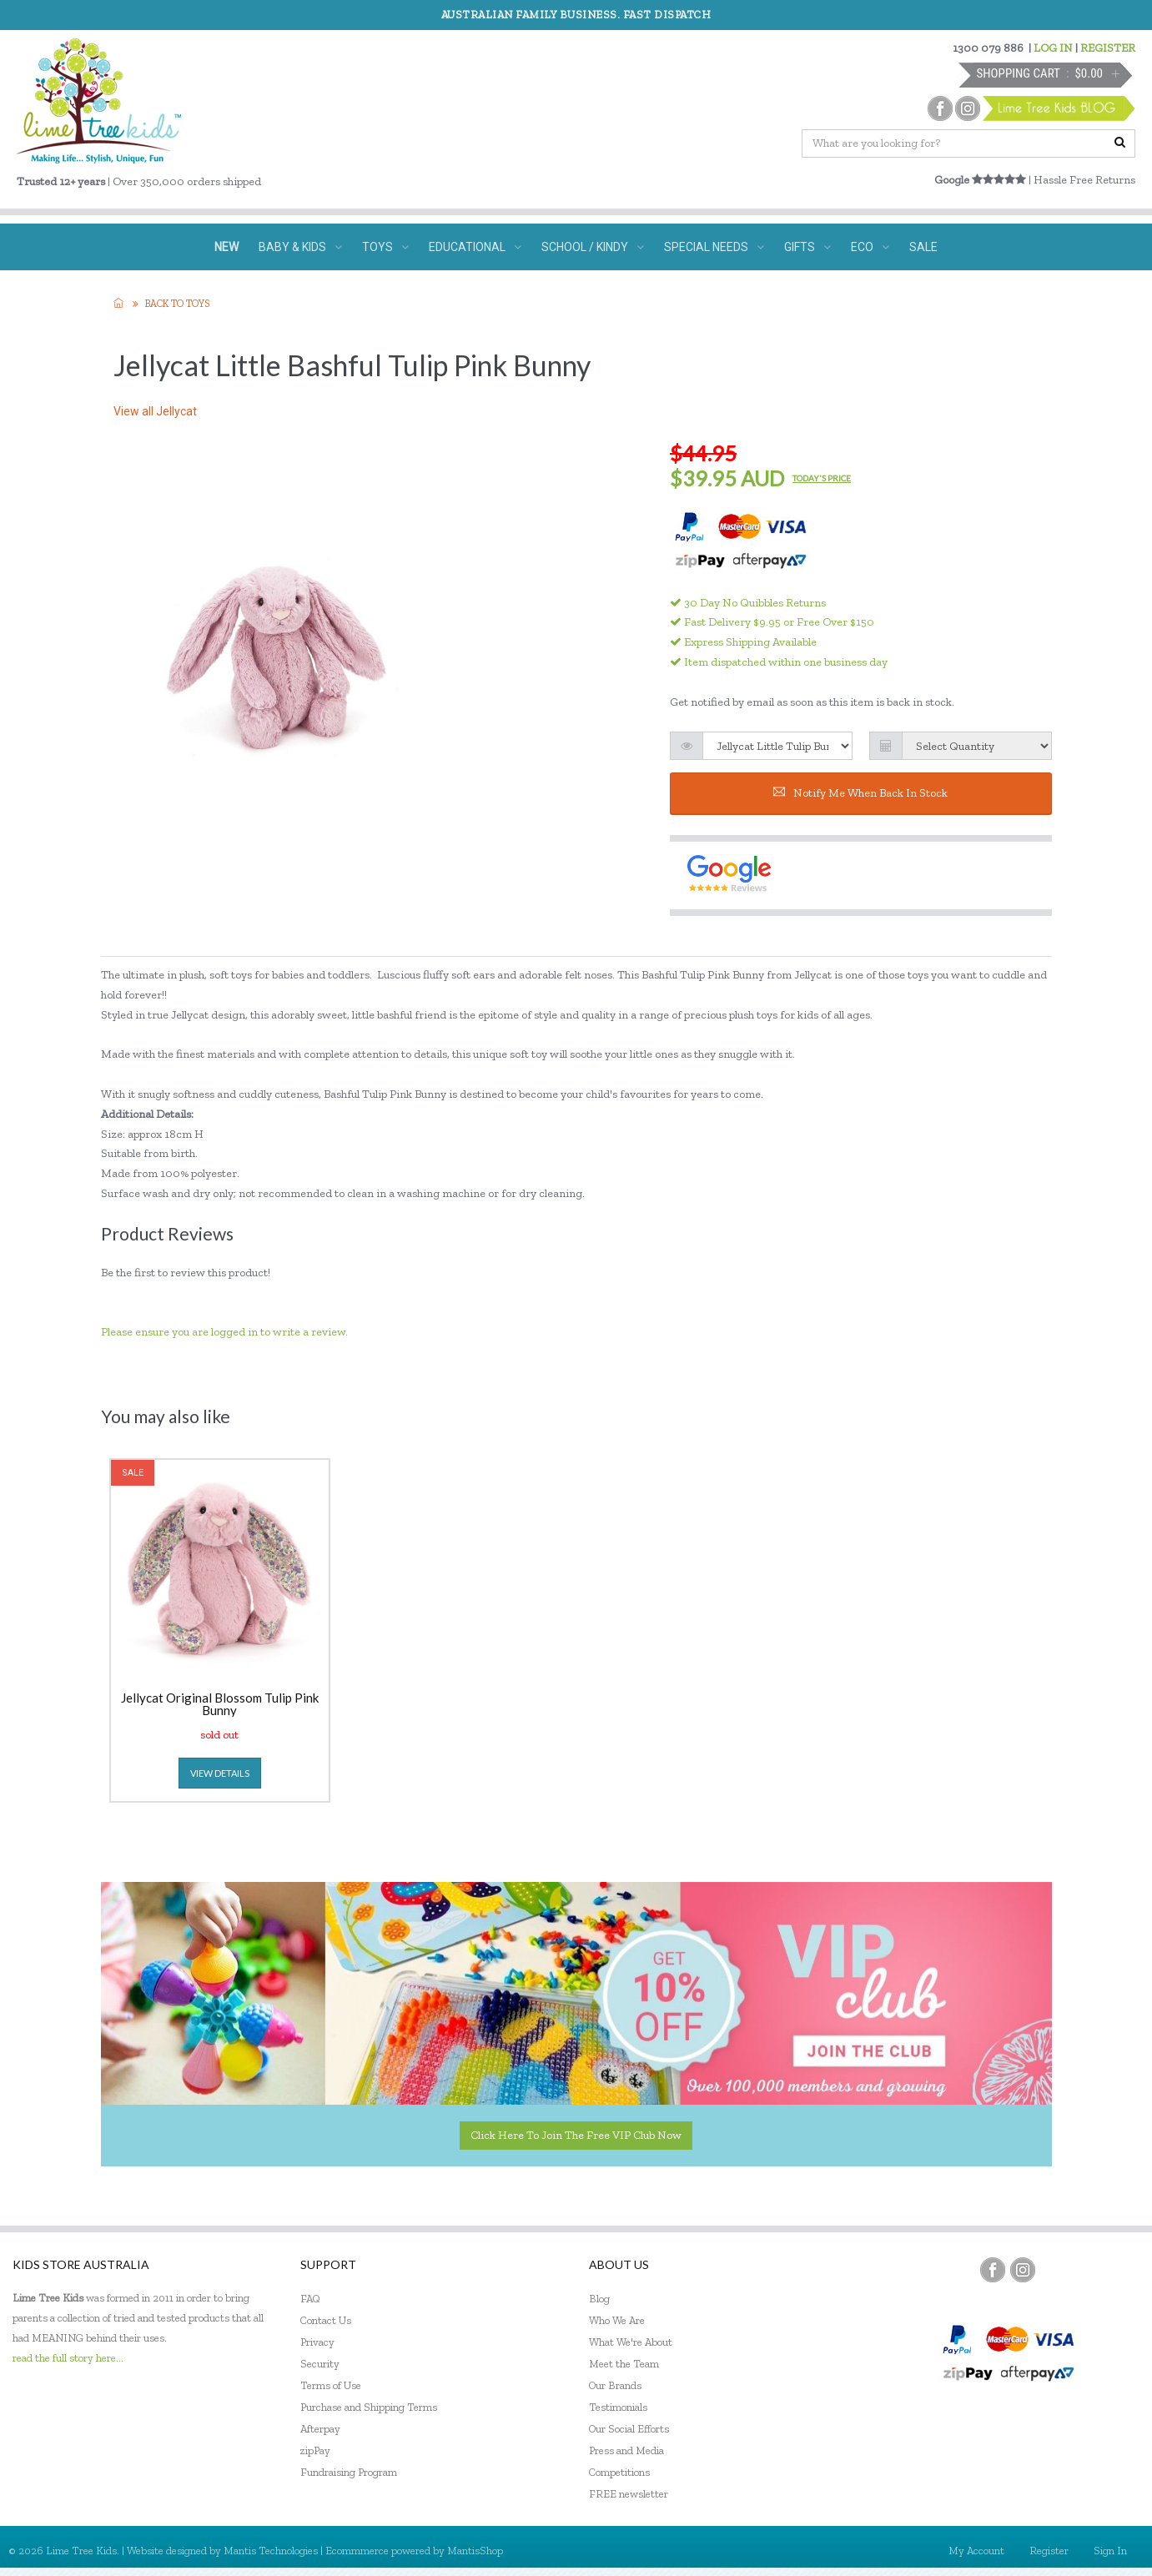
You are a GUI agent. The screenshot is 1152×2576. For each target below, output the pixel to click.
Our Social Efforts (629, 2429)
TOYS (385, 247)
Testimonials (618, 2407)
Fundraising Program (348, 2472)
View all (155, 411)
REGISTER (1107, 48)
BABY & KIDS (300, 247)
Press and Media (626, 2450)
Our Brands (615, 2385)
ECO (870, 247)
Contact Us (325, 2320)
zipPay (315, 2450)
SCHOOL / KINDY (592, 247)
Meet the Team (624, 2363)
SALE (923, 247)
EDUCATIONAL (475, 247)
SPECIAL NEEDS (714, 247)
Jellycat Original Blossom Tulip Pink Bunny (220, 1704)
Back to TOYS (177, 303)
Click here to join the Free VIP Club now (576, 2135)
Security (320, 2363)
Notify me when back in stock (860, 793)
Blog (599, 2298)
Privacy (317, 2342)
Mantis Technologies (271, 2550)
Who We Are (617, 2320)
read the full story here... (68, 2358)
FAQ (310, 2298)
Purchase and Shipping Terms (368, 2407)
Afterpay (320, 2429)
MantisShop (475, 2550)
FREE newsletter (628, 2494)
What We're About (630, 2342)
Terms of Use (330, 2385)
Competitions (619, 2472)
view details (219, 1773)
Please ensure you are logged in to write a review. (224, 1332)
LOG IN (1053, 48)
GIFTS (807, 247)
